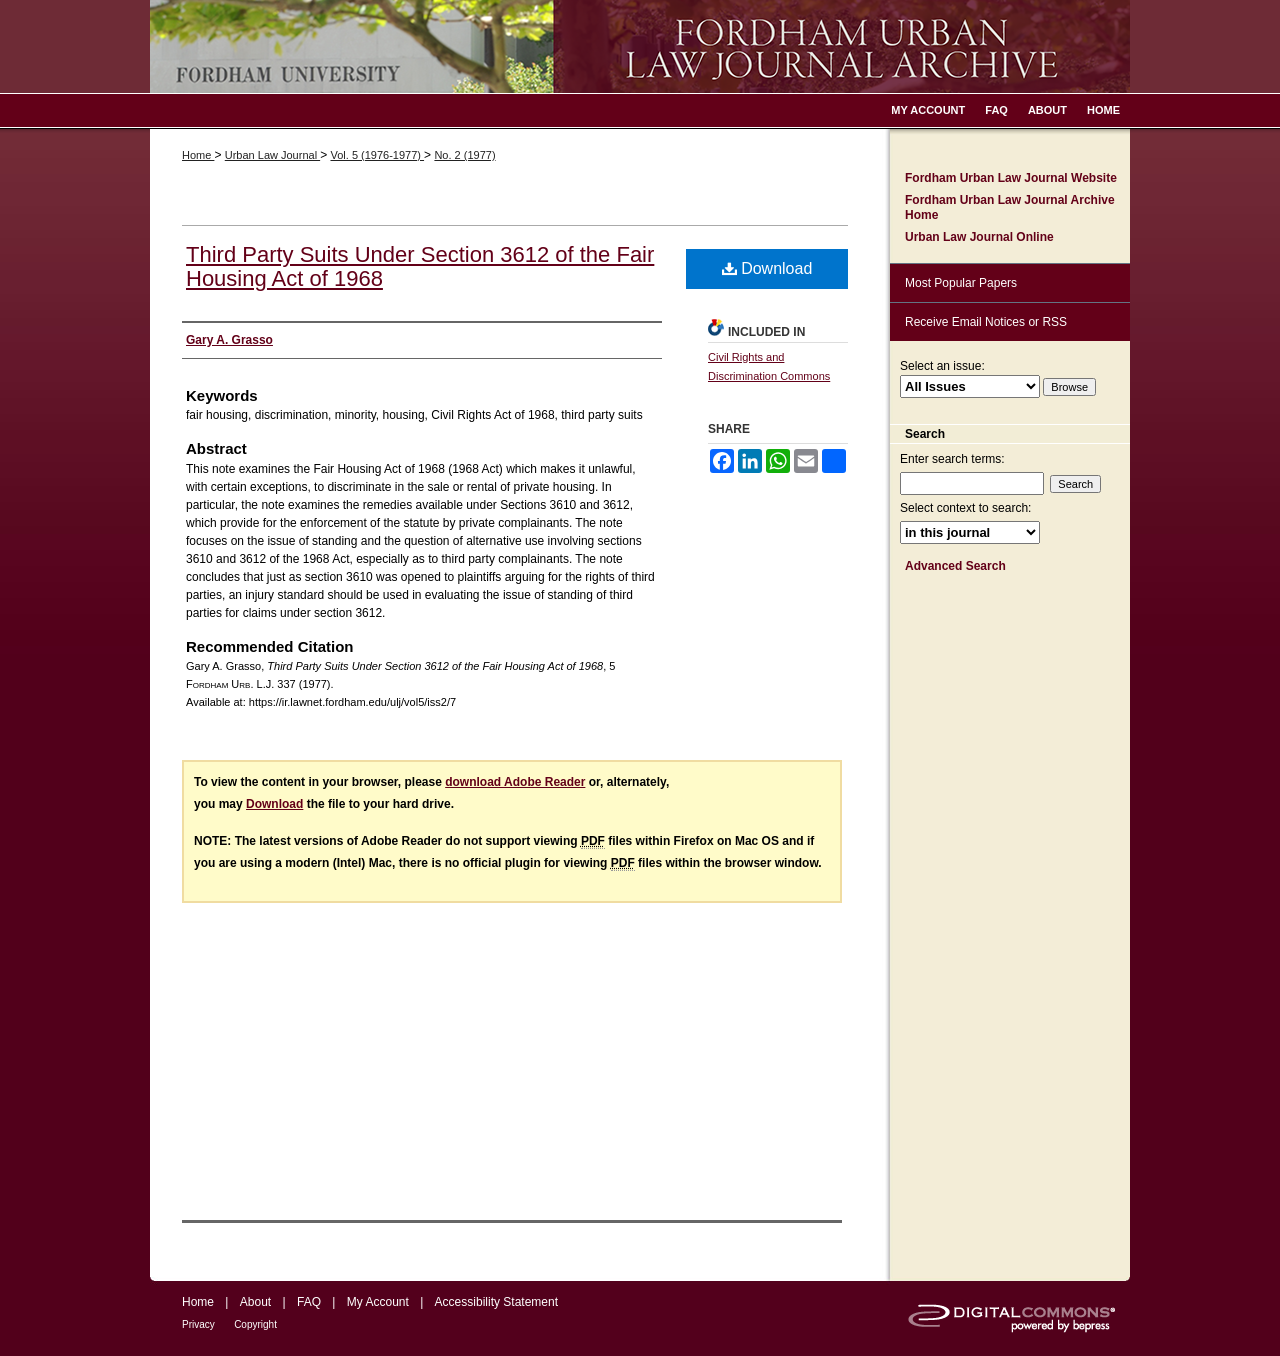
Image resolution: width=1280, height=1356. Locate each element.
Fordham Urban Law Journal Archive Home (1010, 207)
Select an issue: (942, 366)
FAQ (309, 1302)
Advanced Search (955, 566)
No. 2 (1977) (464, 155)
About (255, 1302)
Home (198, 155)
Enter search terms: (952, 459)
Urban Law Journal (272, 155)
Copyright (255, 1324)
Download (767, 268)
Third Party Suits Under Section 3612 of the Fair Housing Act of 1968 (420, 266)
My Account (378, 1302)
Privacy (198, 1324)
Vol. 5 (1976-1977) (377, 155)
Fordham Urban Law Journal (640, 46)
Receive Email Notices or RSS (986, 322)
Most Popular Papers (961, 283)
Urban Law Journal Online (979, 237)
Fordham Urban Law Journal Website (1011, 178)
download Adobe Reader (515, 782)
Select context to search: (965, 508)
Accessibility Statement (496, 1302)
